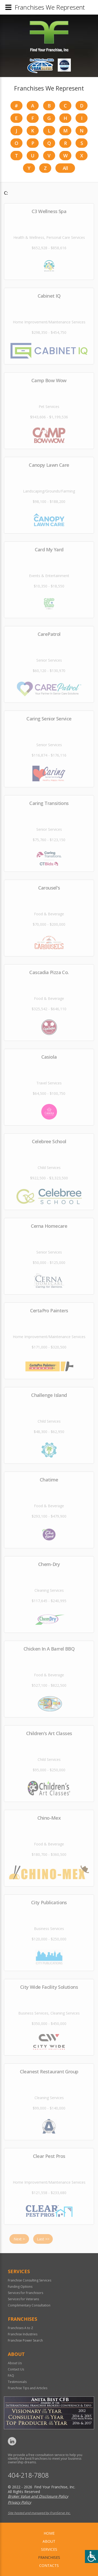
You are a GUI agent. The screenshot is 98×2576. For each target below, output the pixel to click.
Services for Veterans (23, 2299)
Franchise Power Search (25, 2340)
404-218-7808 (28, 2475)
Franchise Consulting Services (29, 2280)
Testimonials (17, 2382)
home (49, 2533)
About (49, 2541)
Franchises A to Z (20, 2328)
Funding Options (20, 2286)
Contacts (49, 2565)
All (65, 168)
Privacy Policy (19, 2502)
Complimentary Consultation (29, 2305)
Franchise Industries (22, 2334)
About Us (15, 2363)
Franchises (49, 2557)
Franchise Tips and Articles (27, 2388)
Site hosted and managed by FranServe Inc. (39, 2513)
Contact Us (16, 2369)
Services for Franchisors (25, 2293)
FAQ (11, 2375)
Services (49, 2549)
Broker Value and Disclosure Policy (38, 2496)
